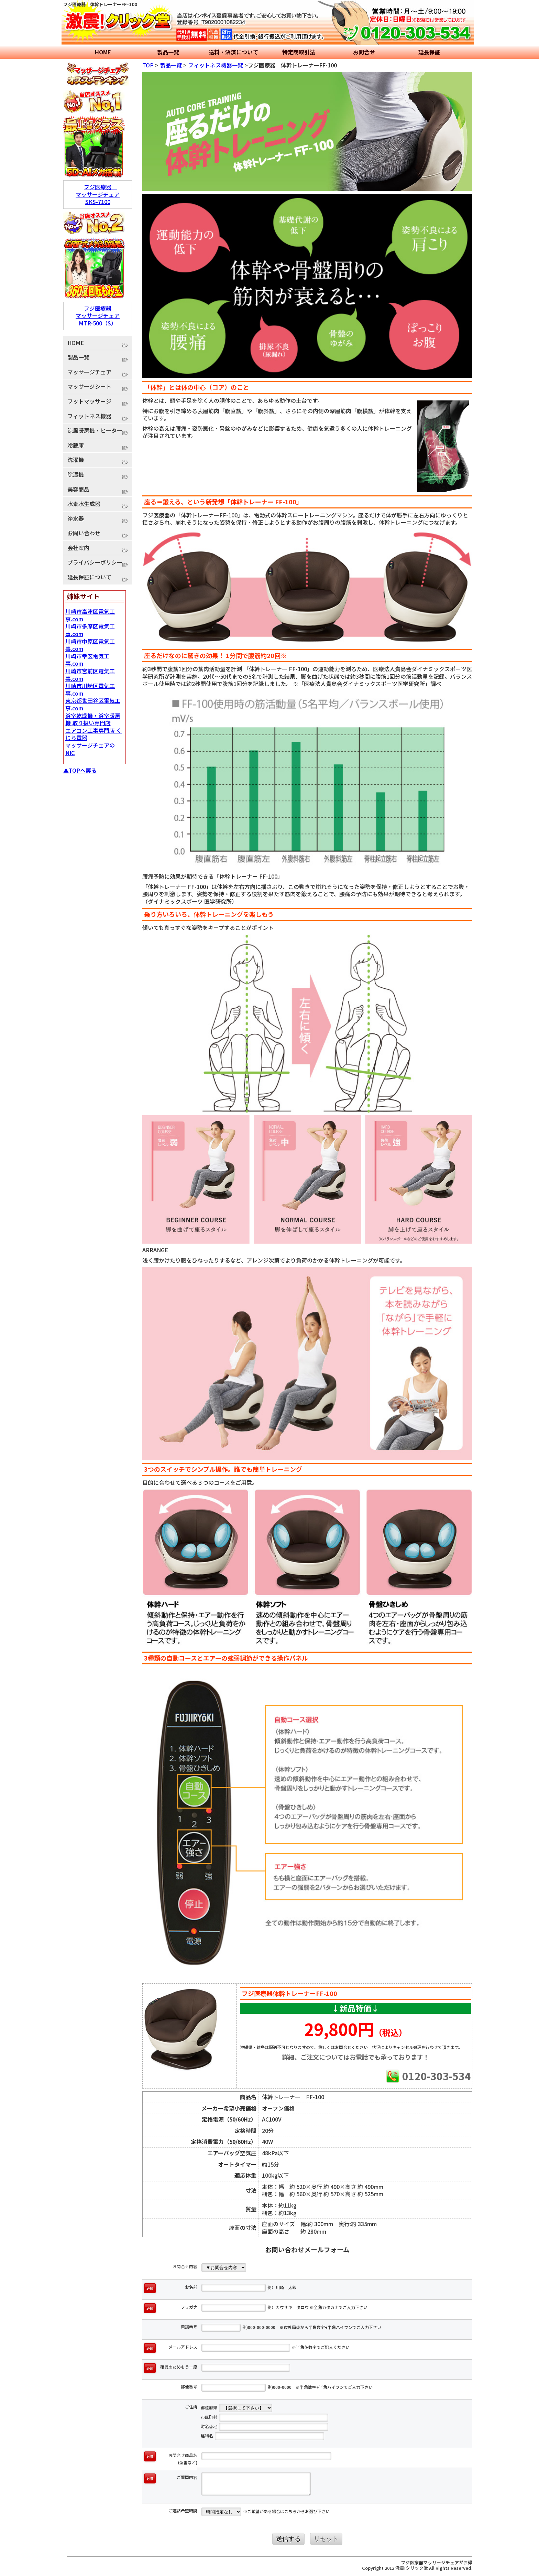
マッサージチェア (89, 372)
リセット (326, 2538)
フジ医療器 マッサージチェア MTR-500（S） (98, 315)
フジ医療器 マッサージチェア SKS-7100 (98, 194)
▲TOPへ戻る (80, 770)
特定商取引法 (298, 52)
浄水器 (75, 518)
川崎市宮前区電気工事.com (90, 675)
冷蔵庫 (75, 445)
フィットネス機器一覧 (215, 65)
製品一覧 (168, 52)
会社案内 (78, 548)
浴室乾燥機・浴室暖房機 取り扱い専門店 (92, 719)
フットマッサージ (89, 401)
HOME (103, 52)
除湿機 (75, 474)
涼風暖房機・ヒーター (94, 430)
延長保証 (429, 52)
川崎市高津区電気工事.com (90, 615)
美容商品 (78, 489)
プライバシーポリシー (94, 562)
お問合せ (364, 52)
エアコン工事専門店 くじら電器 (93, 734)
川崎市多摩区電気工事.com (90, 630)
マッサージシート (89, 386)
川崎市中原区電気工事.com (90, 645)
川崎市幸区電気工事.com (87, 660)
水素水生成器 (83, 504)
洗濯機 (75, 459)
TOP (148, 65)
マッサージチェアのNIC (90, 749)
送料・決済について (233, 52)
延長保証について (89, 577)
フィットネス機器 (89, 416)
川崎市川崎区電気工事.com (90, 689)
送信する (288, 2538)
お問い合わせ (83, 533)
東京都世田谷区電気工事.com (92, 704)
